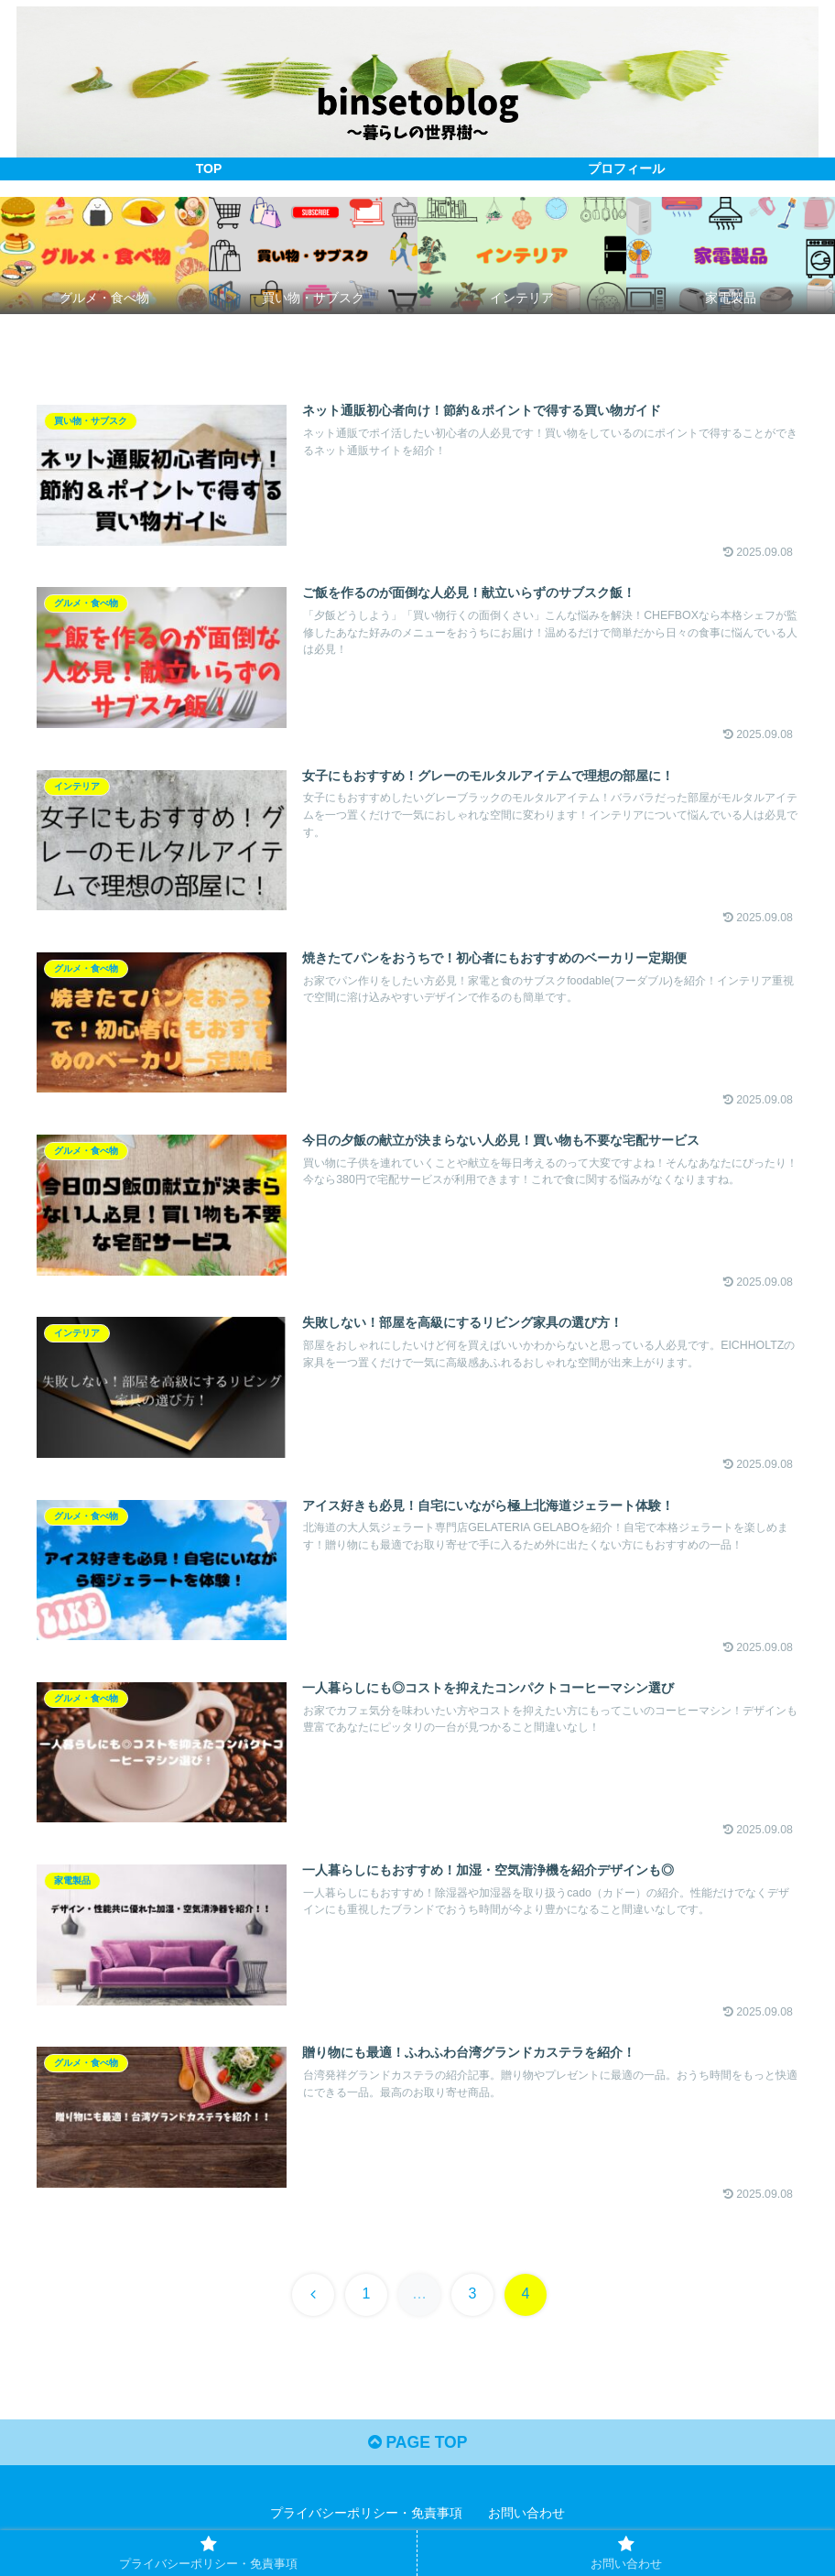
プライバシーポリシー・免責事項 (366, 2519)
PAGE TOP (417, 2449)
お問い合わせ (526, 2519)
